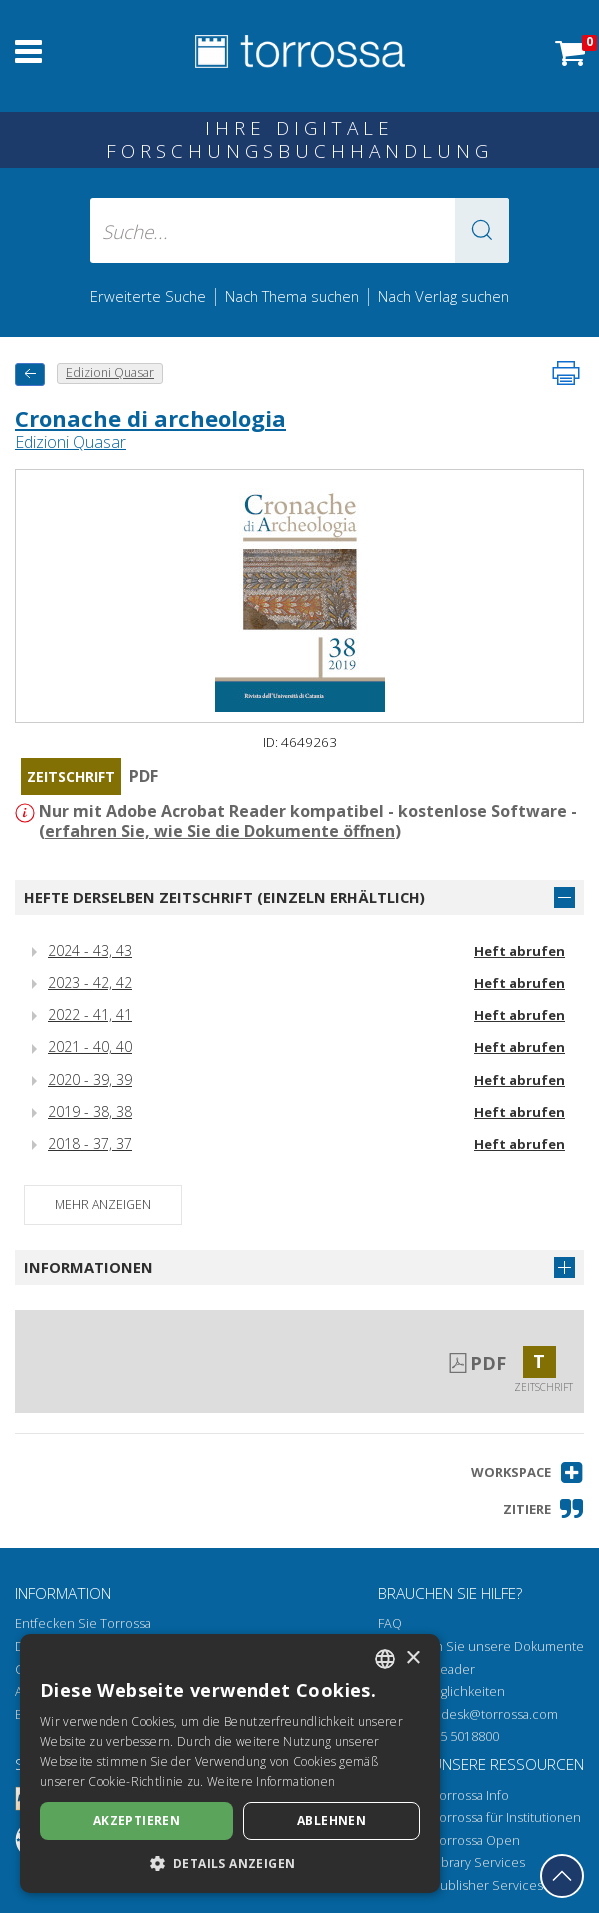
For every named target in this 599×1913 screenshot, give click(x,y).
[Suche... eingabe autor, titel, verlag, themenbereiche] (299, 230)
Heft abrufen (519, 951)
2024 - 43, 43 (90, 950)
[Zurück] (30, 374)
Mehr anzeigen (103, 1204)
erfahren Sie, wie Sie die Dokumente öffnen (220, 831)
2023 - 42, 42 (90, 982)
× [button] (412, 1658)
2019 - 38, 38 (90, 1111)
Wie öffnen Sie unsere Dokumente (481, 1646)
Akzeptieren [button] (136, 1820)
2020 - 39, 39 (90, 1079)
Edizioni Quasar (70, 442)
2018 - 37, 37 (90, 1143)
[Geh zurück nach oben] (562, 1876)
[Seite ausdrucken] (566, 373)
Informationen (88, 1267)
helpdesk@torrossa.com (486, 1714)
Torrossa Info (470, 1795)
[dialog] (230, 1763)
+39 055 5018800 (450, 1736)
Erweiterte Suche (148, 296)
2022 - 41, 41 (90, 1014)
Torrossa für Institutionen (506, 1817)
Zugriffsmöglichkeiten (441, 1691)
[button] (482, 230)
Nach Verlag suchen (443, 296)
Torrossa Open (476, 1840)
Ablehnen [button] (331, 1820)
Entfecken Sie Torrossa (83, 1623)
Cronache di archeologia (150, 418)
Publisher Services (487, 1885)
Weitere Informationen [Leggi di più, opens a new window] (271, 1781)
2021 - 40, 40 (90, 1046)
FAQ (390, 1623)
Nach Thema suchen (292, 296)
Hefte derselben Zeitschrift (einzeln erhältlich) (224, 897)
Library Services (478, 1862)
